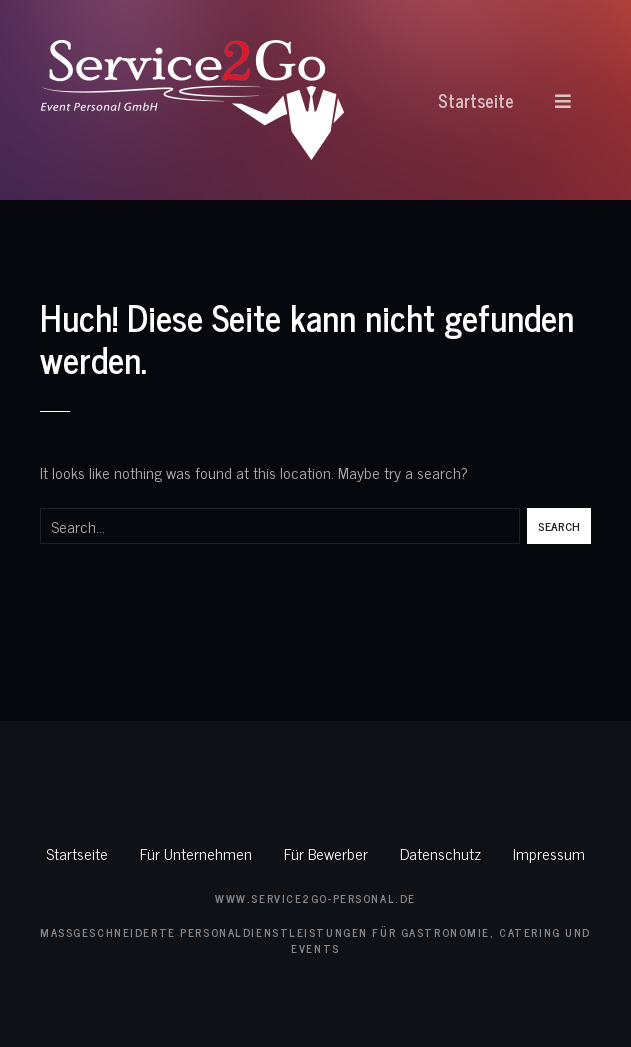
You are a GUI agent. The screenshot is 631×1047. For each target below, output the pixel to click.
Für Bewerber (326, 853)
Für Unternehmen (196, 853)
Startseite (476, 100)
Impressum (549, 853)
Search (559, 526)
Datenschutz (440, 853)
